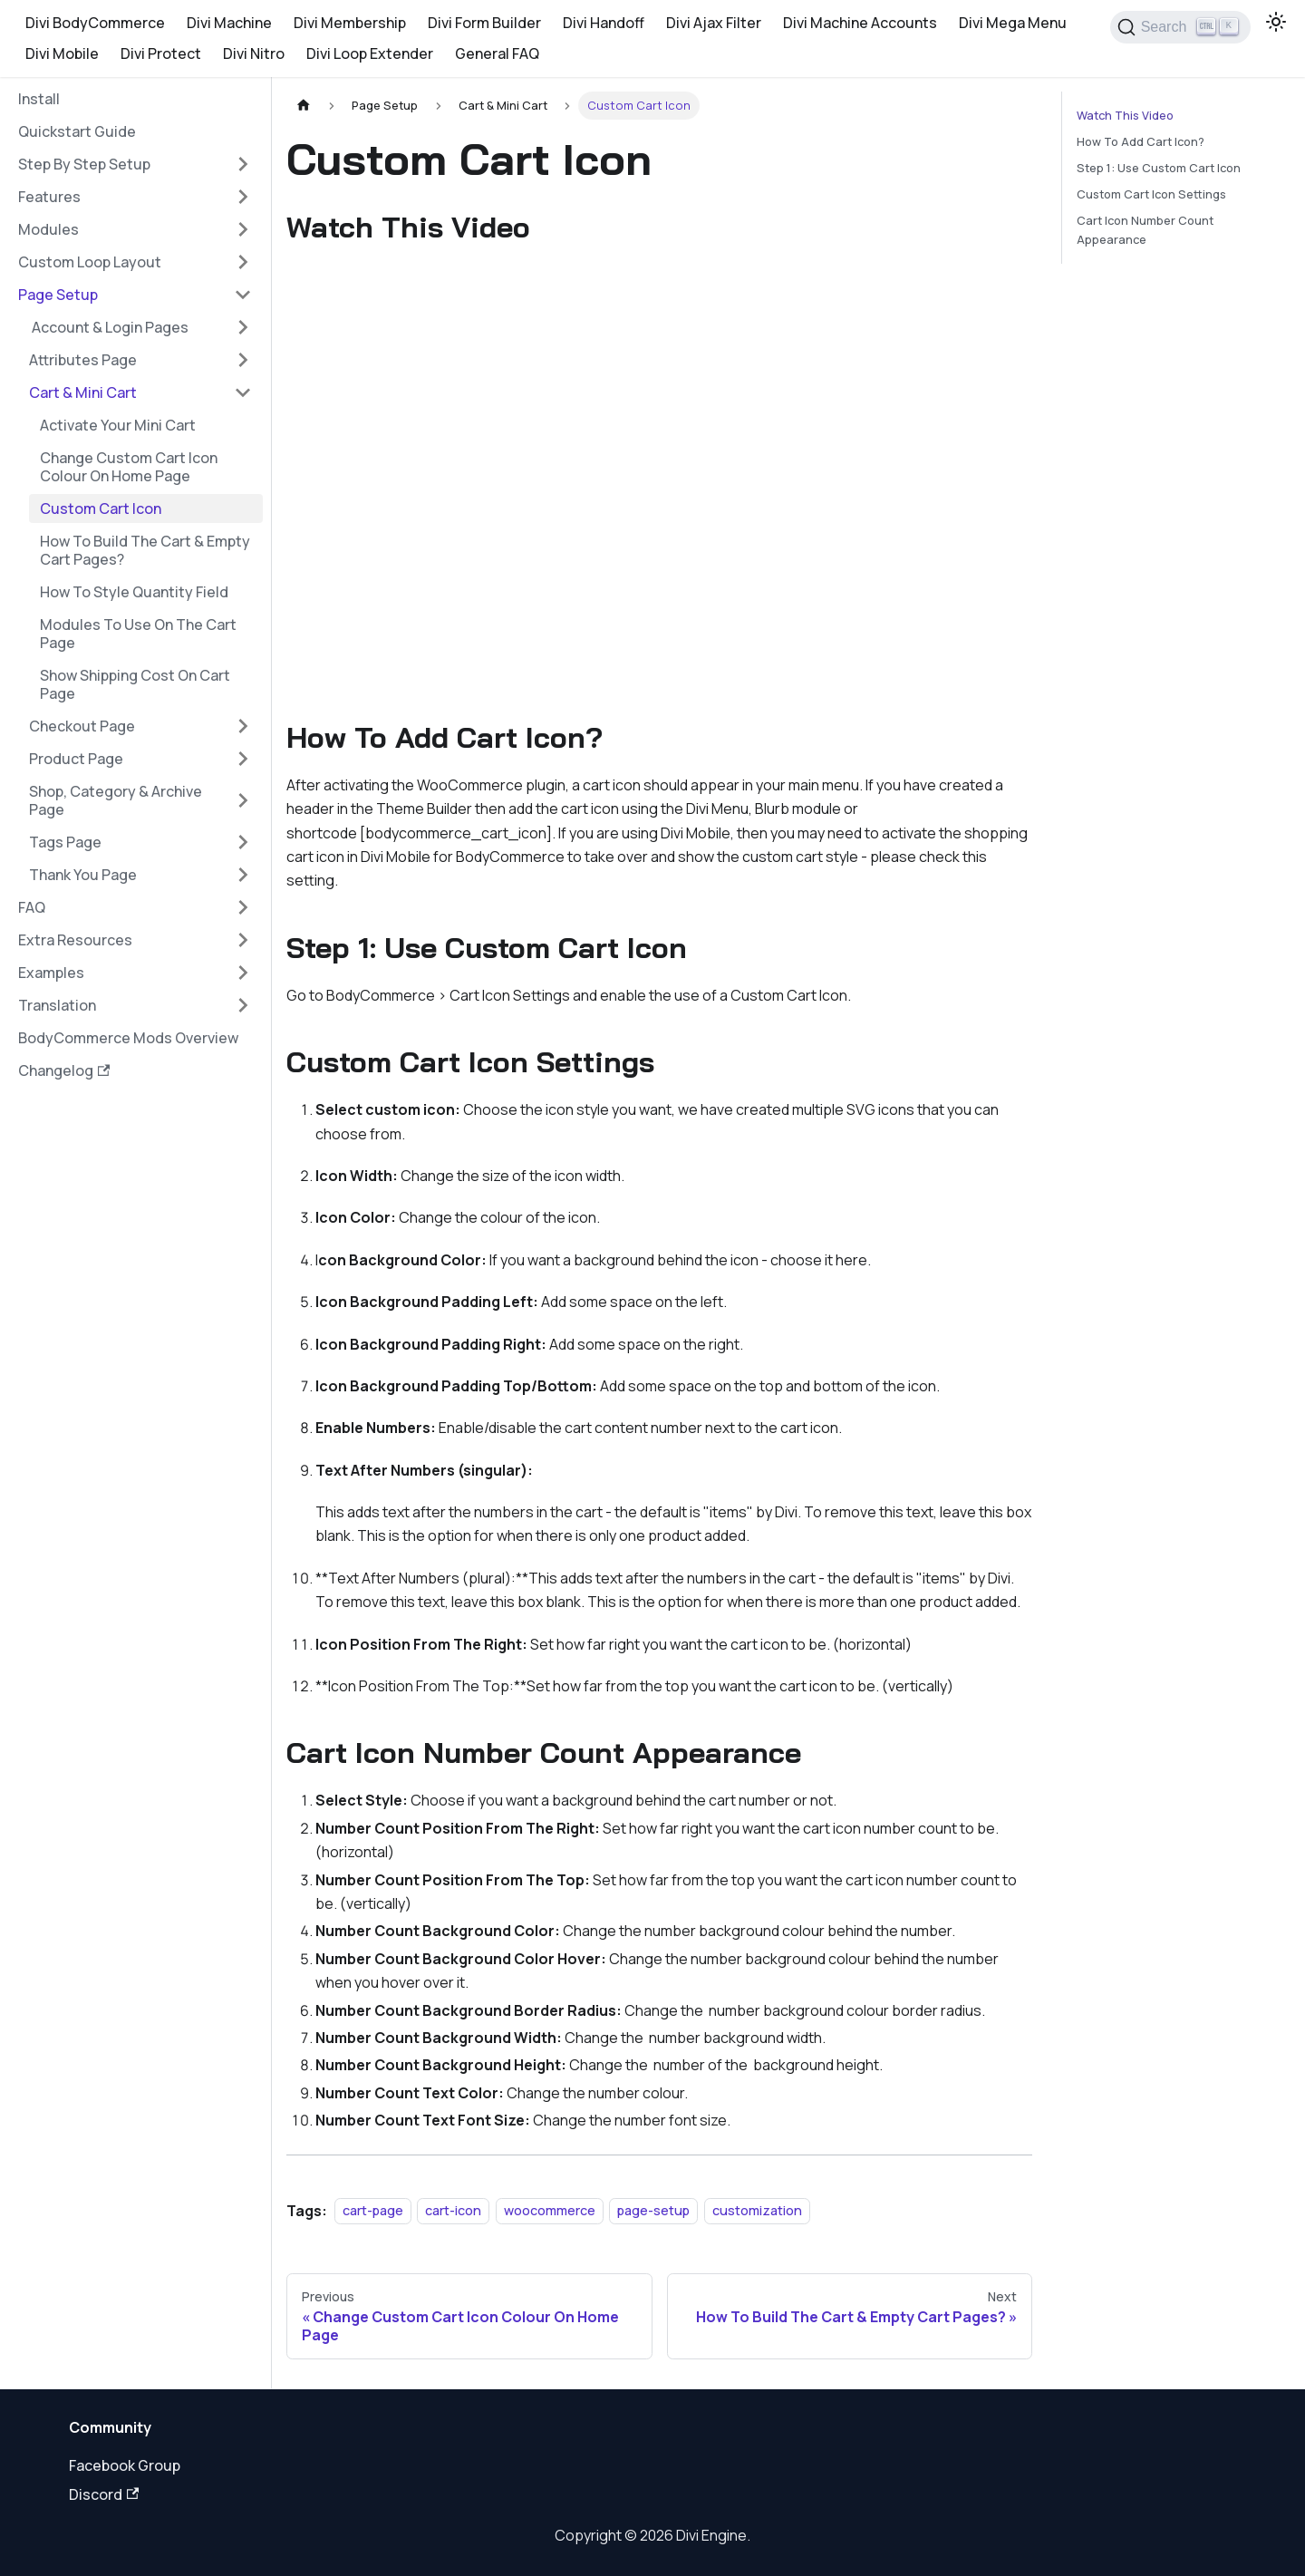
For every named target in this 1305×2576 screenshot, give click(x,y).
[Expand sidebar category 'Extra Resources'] (243, 939)
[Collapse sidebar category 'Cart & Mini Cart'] (243, 392)
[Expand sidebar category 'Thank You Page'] (243, 874)
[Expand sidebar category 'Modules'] (243, 229)
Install (39, 99)
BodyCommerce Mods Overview (128, 1038)
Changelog (64, 1070)
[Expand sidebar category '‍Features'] (243, 196)
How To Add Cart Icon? (1140, 141)
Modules (48, 229)
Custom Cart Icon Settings (1151, 194)
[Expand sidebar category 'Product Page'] (243, 758)
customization (757, 2211)
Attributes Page (83, 360)
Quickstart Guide (77, 131)
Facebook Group (124, 2465)
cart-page (373, 2211)
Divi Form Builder (484, 23)
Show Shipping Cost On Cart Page (135, 684)
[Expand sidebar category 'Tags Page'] (243, 842)
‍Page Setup (58, 295)
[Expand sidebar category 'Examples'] (243, 972)
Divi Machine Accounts (860, 23)
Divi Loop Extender (369, 53)
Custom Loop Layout (89, 262)
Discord (104, 2494)
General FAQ (497, 53)
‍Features (49, 197)
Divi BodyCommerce (95, 23)
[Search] (1180, 27)
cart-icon (453, 2211)
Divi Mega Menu (1013, 23)
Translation (57, 1005)
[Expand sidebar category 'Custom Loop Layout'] (243, 261)
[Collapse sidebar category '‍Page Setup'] (243, 294)
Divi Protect (161, 53)
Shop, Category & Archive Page (115, 800)
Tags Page (65, 842)
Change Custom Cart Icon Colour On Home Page (129, 467)
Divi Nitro (254, 53)
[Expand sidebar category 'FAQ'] (243, 907)
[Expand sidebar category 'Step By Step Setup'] (243, 164)
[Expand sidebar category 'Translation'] (243, 1005)
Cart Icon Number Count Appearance (1145, 229)
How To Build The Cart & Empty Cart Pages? (145, 550)
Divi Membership (350, 23)
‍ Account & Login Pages (108, 327)
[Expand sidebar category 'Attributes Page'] (243, 359)
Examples (51, 973)
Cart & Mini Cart (83, 392)
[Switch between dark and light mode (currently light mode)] (1276, 21)
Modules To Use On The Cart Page (138, 634)
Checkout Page (82, 726)
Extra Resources (75, 940)
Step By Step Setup (84, 164)
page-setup (653, 2211)
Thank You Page (83, 875)
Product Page (76, 759)
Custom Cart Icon (100, 508)
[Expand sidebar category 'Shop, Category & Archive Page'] (243, 800)
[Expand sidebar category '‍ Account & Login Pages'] (243, 327)
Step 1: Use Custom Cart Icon (1159, 168)
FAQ (31, 907)
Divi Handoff (603, 23)
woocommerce (549, 2211)
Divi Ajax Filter (713, 23)
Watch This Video (1125, 115)
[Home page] (303, 106)
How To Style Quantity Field (134, 592)
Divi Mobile (62, 53)
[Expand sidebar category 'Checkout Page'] (243, 726)
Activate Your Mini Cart (118, 425)
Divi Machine (229, 23)
